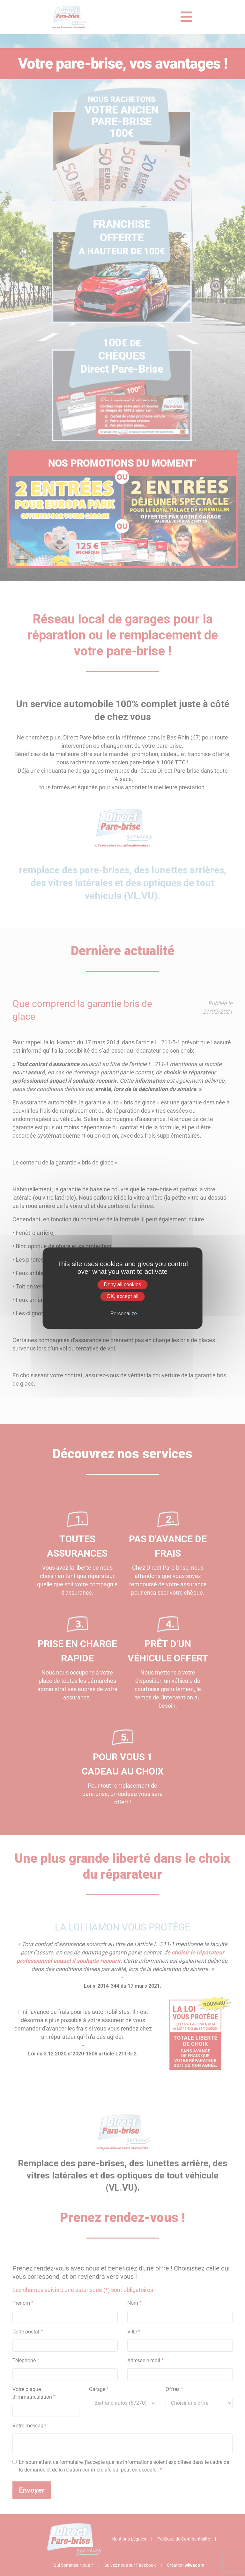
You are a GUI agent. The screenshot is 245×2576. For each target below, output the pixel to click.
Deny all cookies (122, 1284)
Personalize (123, 1314)
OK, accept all (122, 1296)
